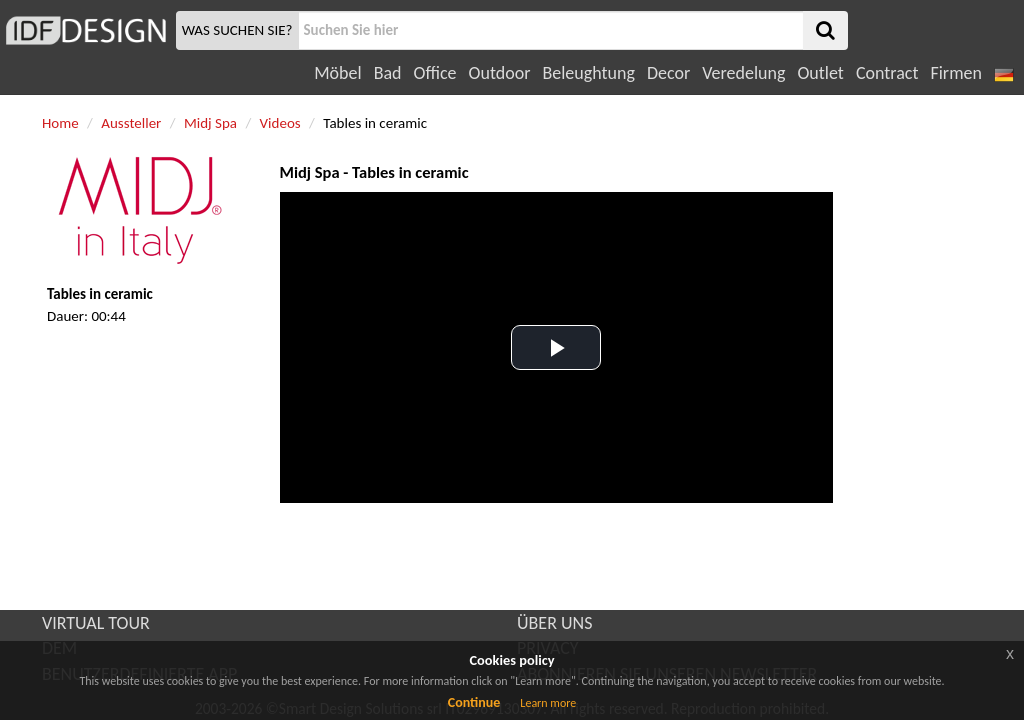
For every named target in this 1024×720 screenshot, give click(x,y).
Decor (668, 73)
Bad (388, 73)
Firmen (955, 73)
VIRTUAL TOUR (96, 623)
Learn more (548, 703)
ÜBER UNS (554, 623)
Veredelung (743, 73)
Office (435, 73)
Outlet (820, 73)
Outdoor (500, 73)
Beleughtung (588, 73)
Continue (474, 702)
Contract (887, 73)
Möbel (337, 73)
